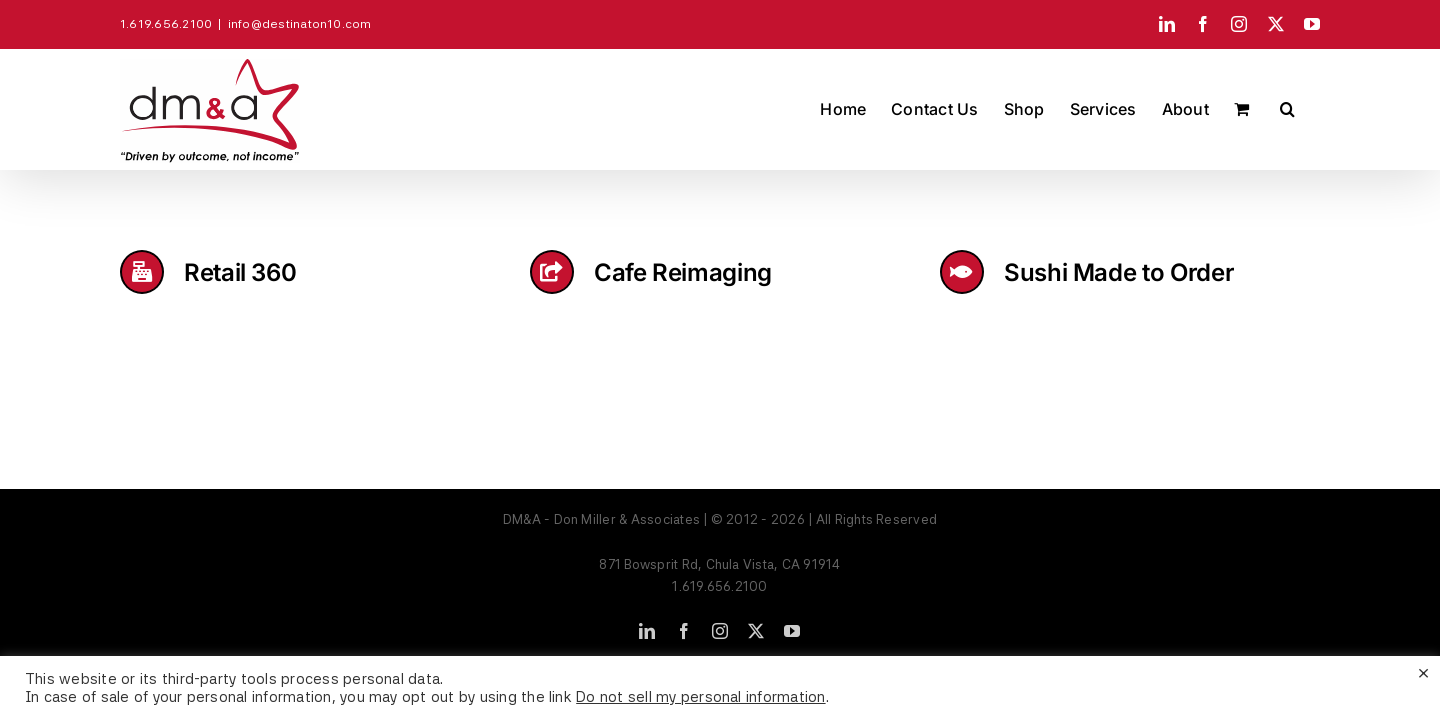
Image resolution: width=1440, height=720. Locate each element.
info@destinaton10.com (300, 24)
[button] (1312, 109)
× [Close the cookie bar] (1423, 672)
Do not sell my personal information (700, 697)
